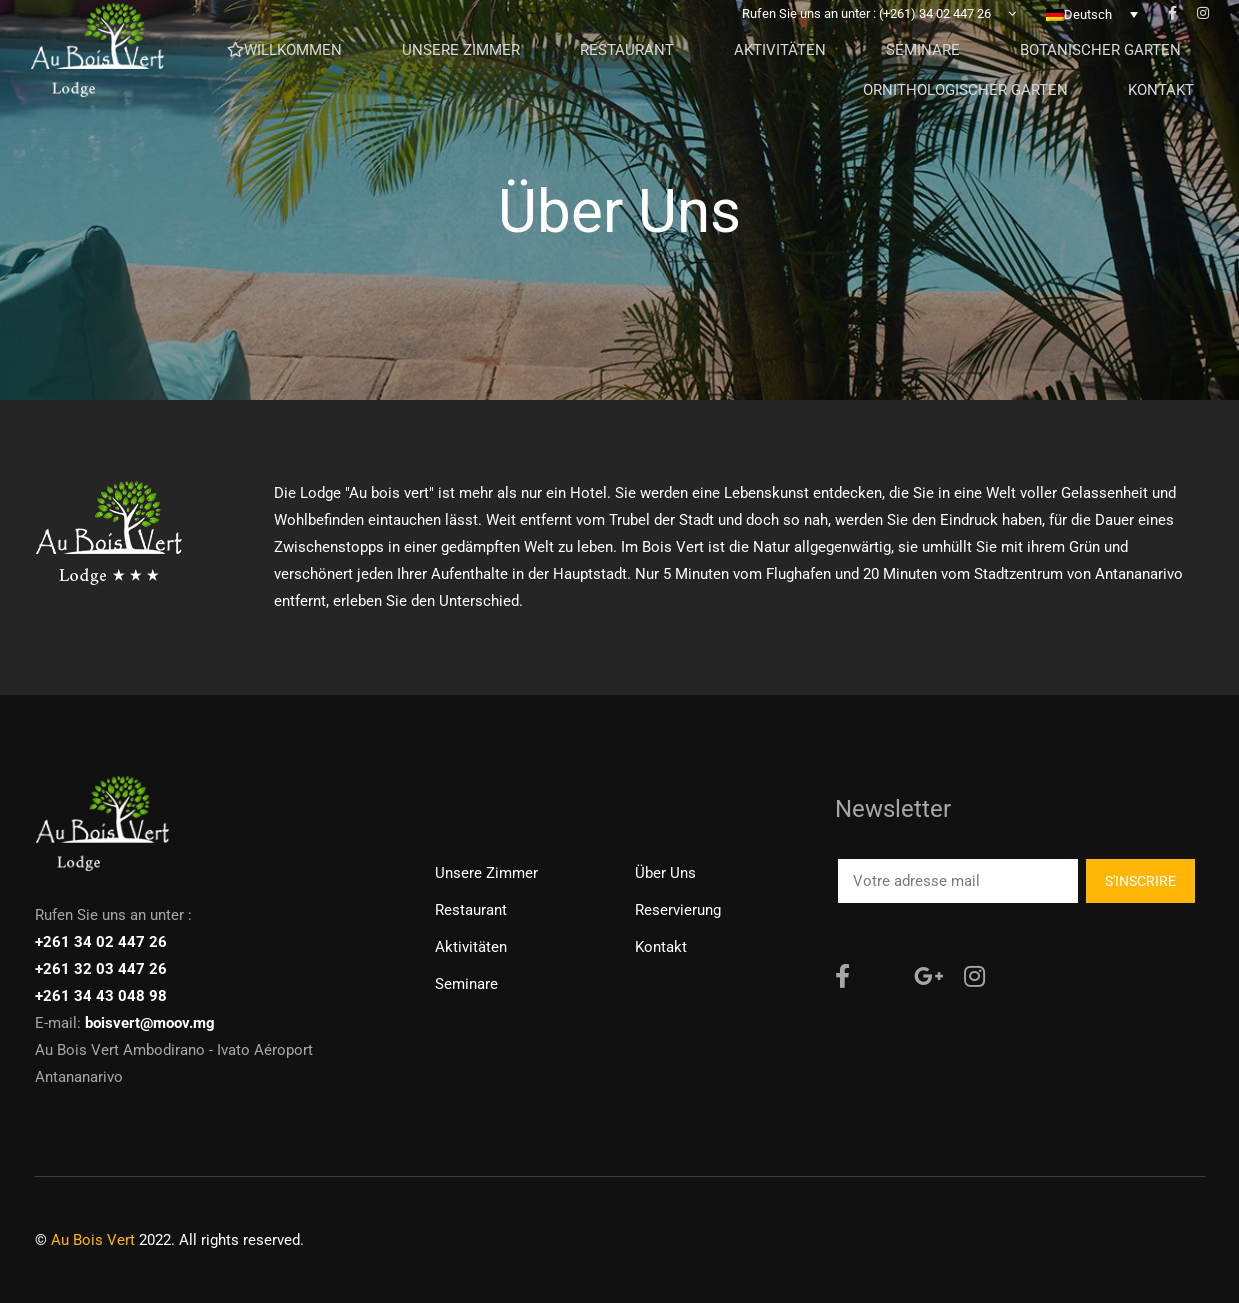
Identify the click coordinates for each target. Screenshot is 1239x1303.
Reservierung (678, 910)
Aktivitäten (471, 947)
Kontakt (661, 947)
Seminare (466, 984)
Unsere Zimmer (486, 873)
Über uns (665, 873)
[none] (1092, 29)
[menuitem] (1092, 29)
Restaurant (471, 910)
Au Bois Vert (93, 1240)
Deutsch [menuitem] (1088, 29)
